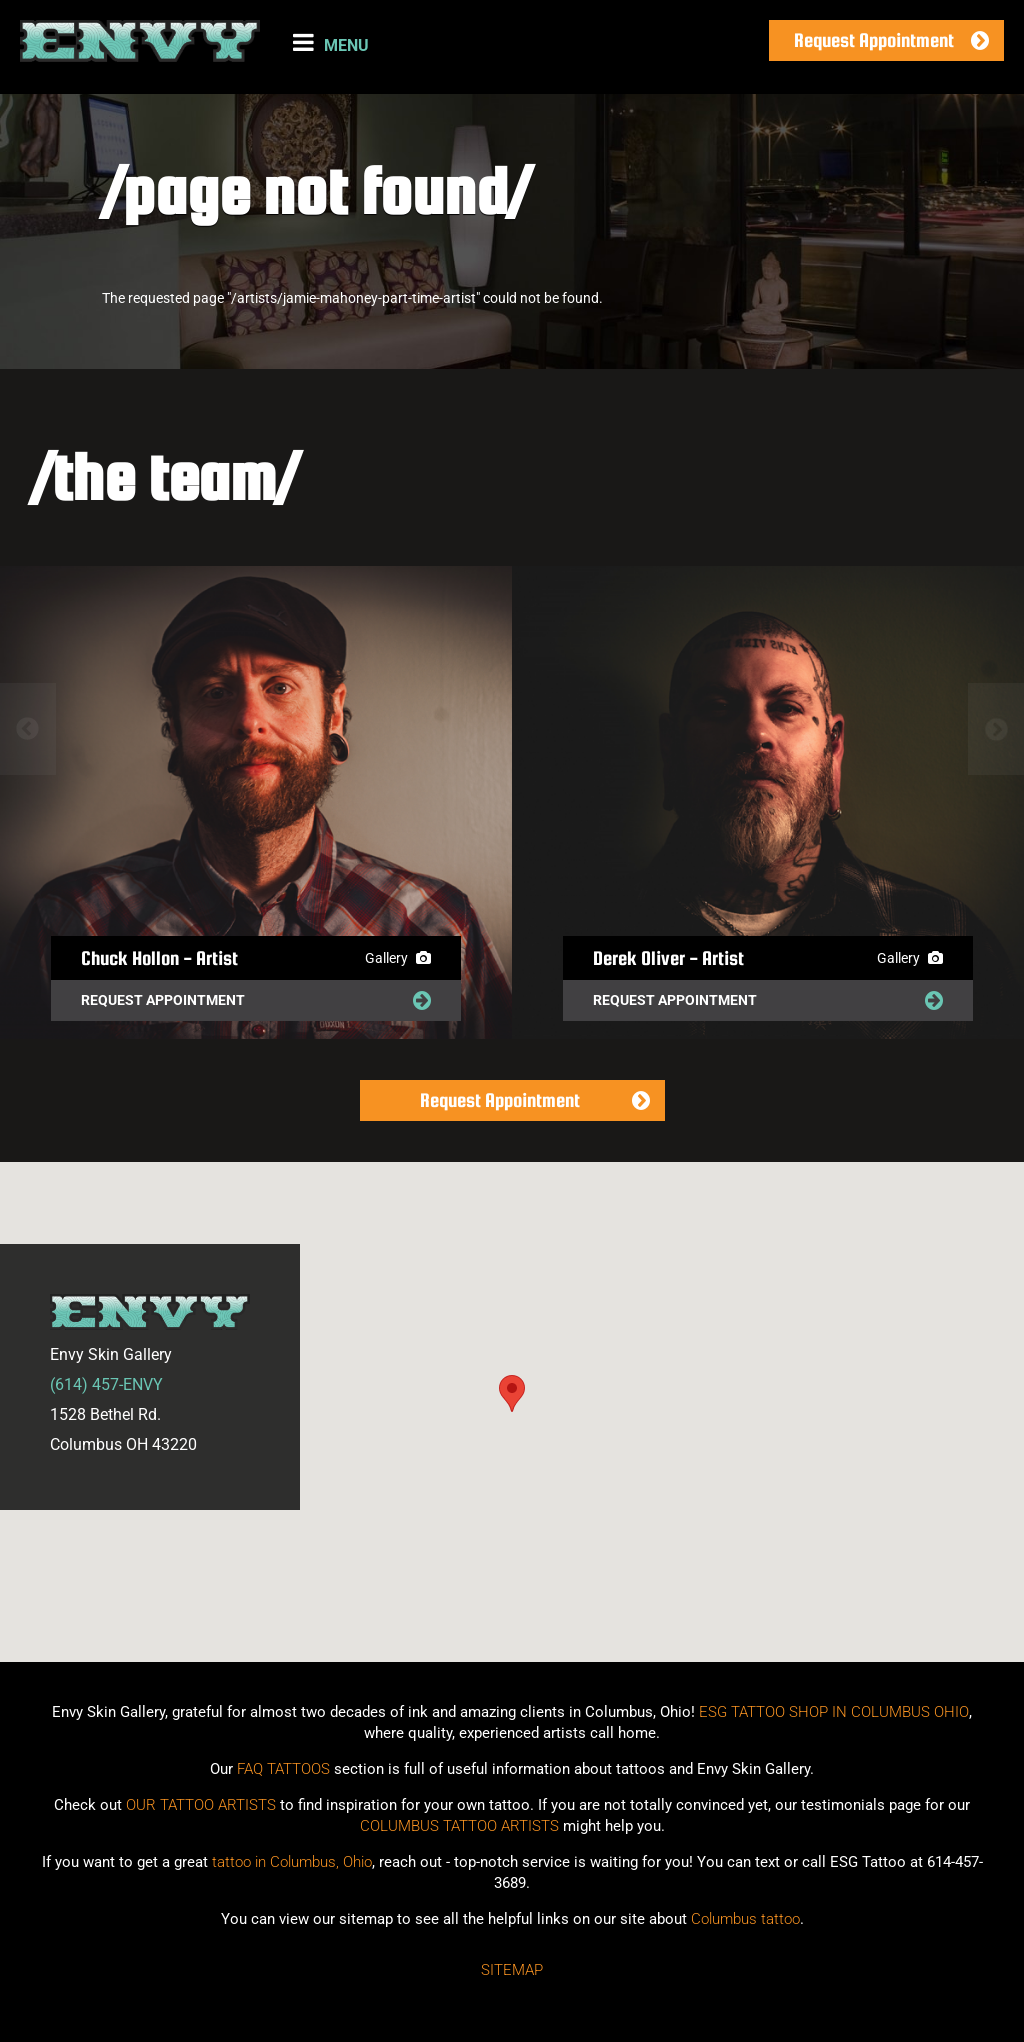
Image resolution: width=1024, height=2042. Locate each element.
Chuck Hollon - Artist (159, 958)
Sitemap (512, 1970)
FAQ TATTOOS (283, 1769)
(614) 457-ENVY (106, 1384)
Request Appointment (874, 40)
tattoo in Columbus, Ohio (292, 1862)
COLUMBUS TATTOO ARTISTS (459, 1826)
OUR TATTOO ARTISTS (201, 1805)
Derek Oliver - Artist (668, 958)
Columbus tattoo (745, 1919)
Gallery (398, 958)
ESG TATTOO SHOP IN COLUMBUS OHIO (834, 1712)
